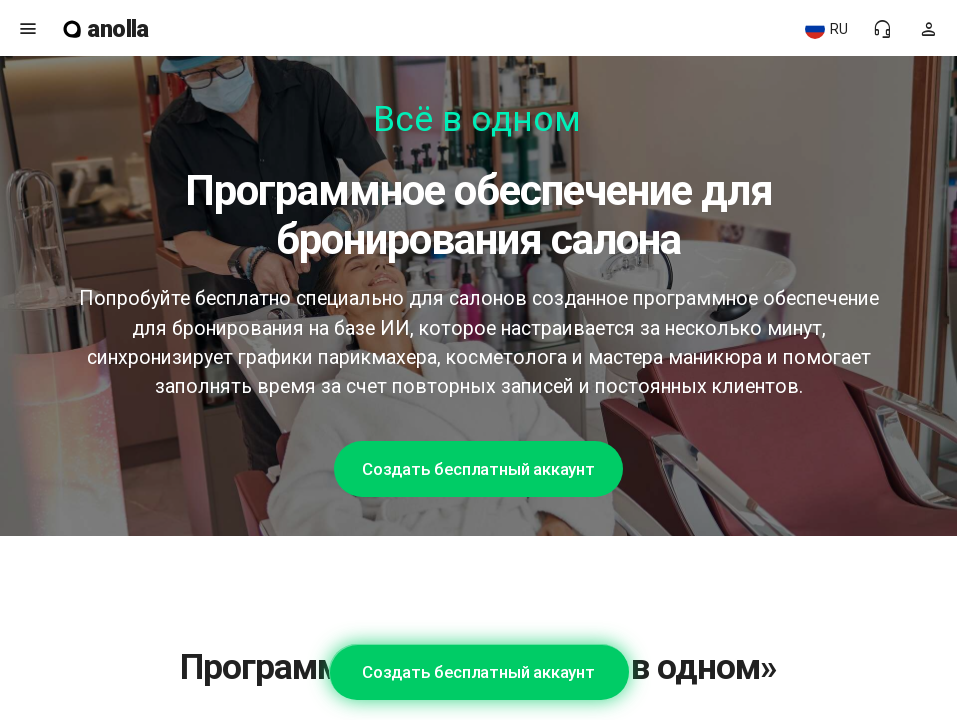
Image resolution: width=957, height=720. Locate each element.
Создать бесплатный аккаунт (478, 469)
